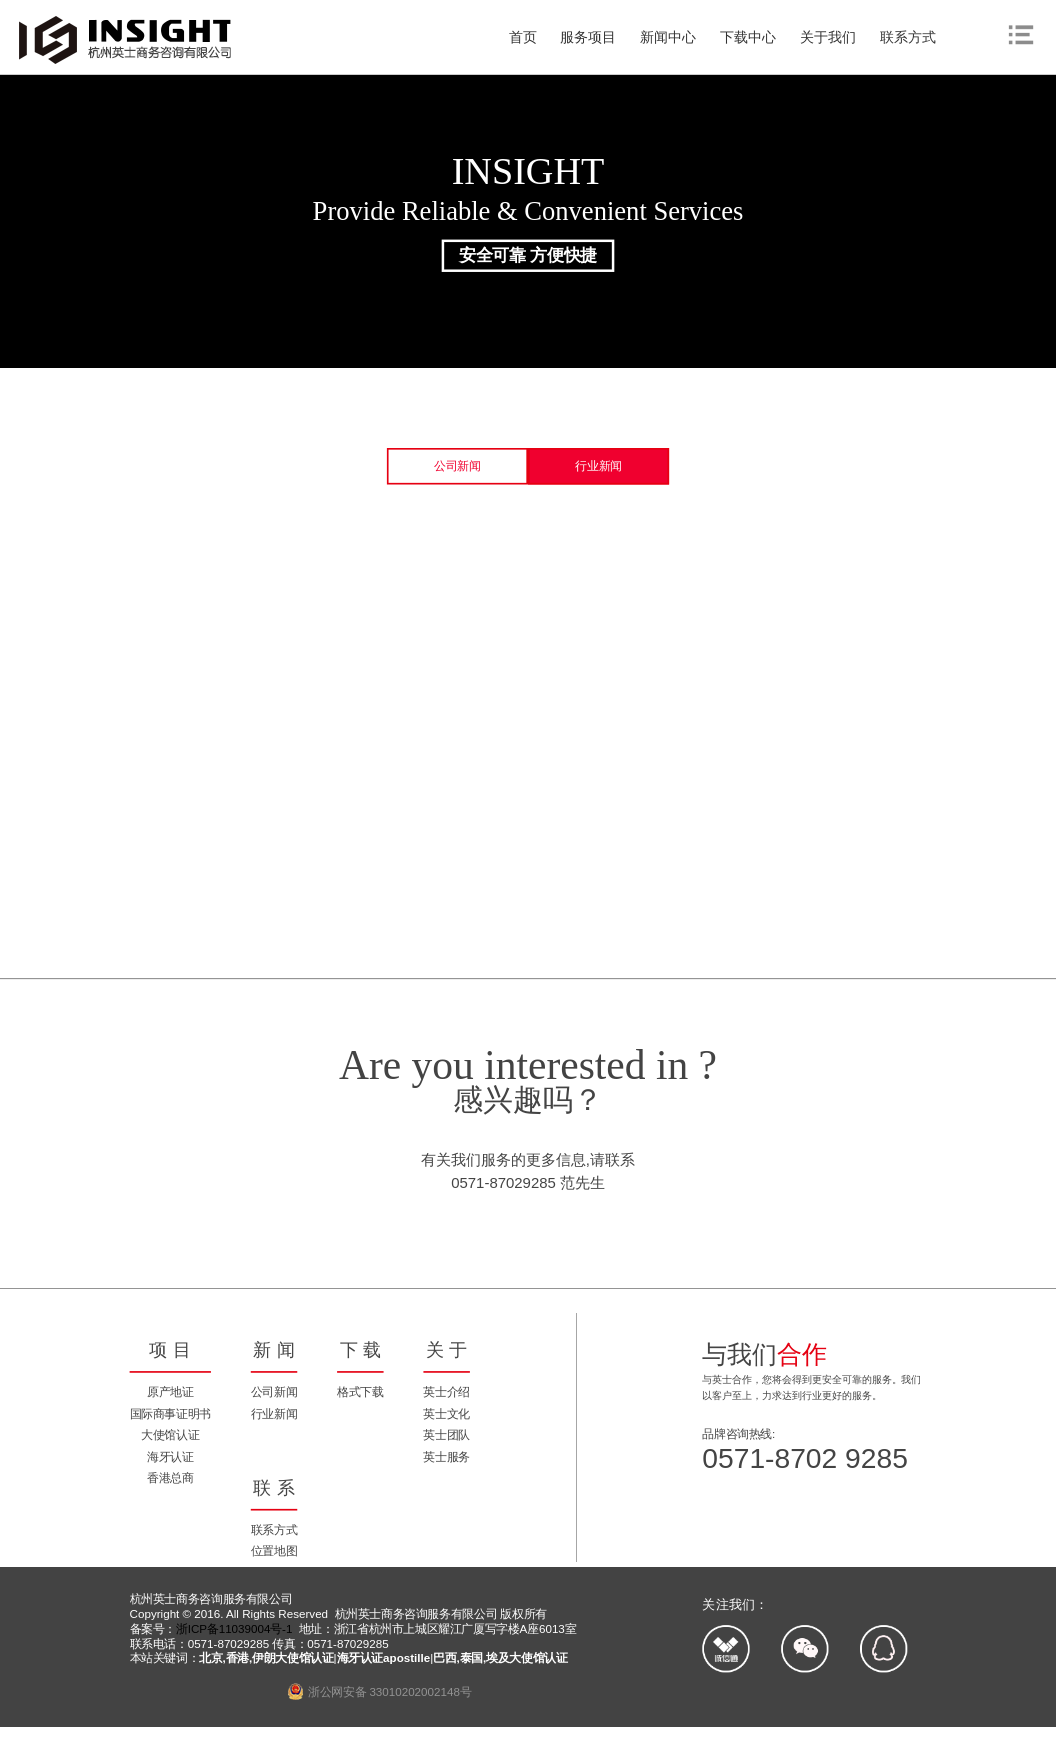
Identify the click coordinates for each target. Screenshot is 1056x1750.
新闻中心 (668, 37)
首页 (523, 37)
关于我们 (828, 37)
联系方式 (908, 37)
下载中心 (748, 37)
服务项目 (588, 37)
